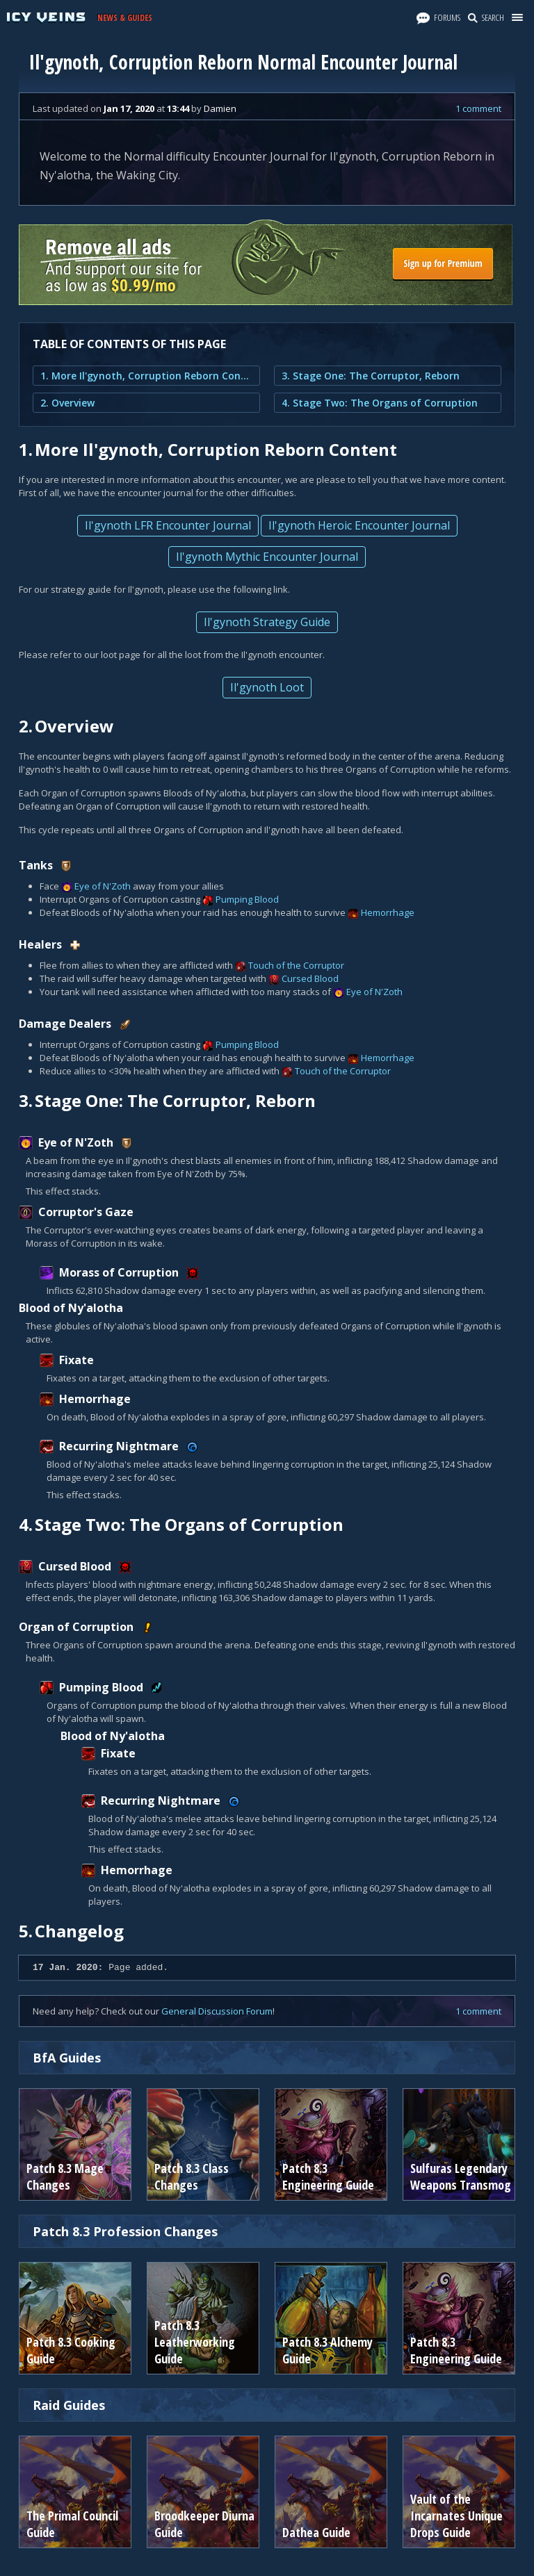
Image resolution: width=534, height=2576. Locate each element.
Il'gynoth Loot (267, 687)
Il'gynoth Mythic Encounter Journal (267, 556)
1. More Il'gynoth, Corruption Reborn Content (146, 375)
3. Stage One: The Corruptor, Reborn (371, 375)
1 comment (478, 108)
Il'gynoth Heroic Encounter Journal (359, 525)
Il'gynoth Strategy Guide (267, 622)
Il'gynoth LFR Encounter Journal (168, 525)
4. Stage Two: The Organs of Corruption (380, 402)
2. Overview (67, 402)
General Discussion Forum (217, 2011)
